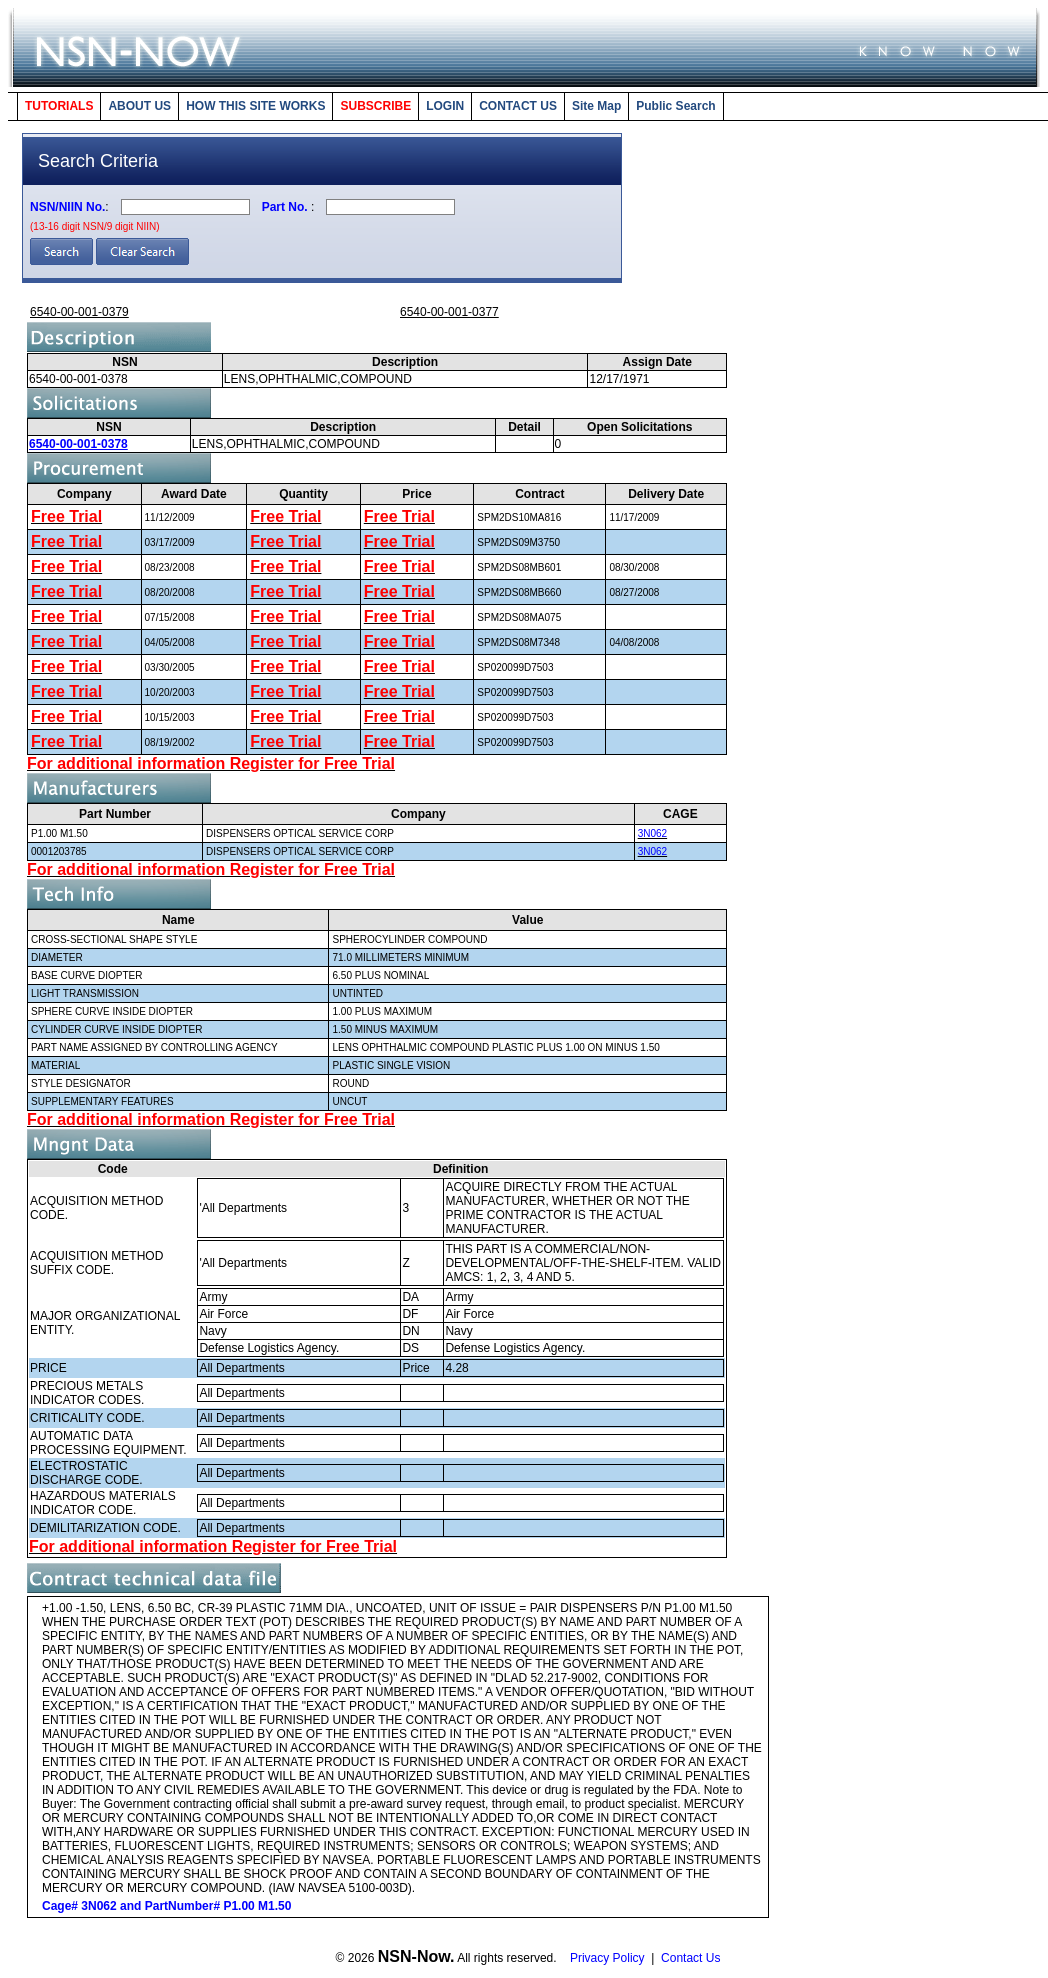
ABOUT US (139, 106)
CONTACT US (518, 106)
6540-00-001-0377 (449, 312)
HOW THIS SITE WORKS (255, 106)
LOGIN (445, 106)
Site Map (596, 106)
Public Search (675, 106)
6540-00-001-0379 (79, 312)
